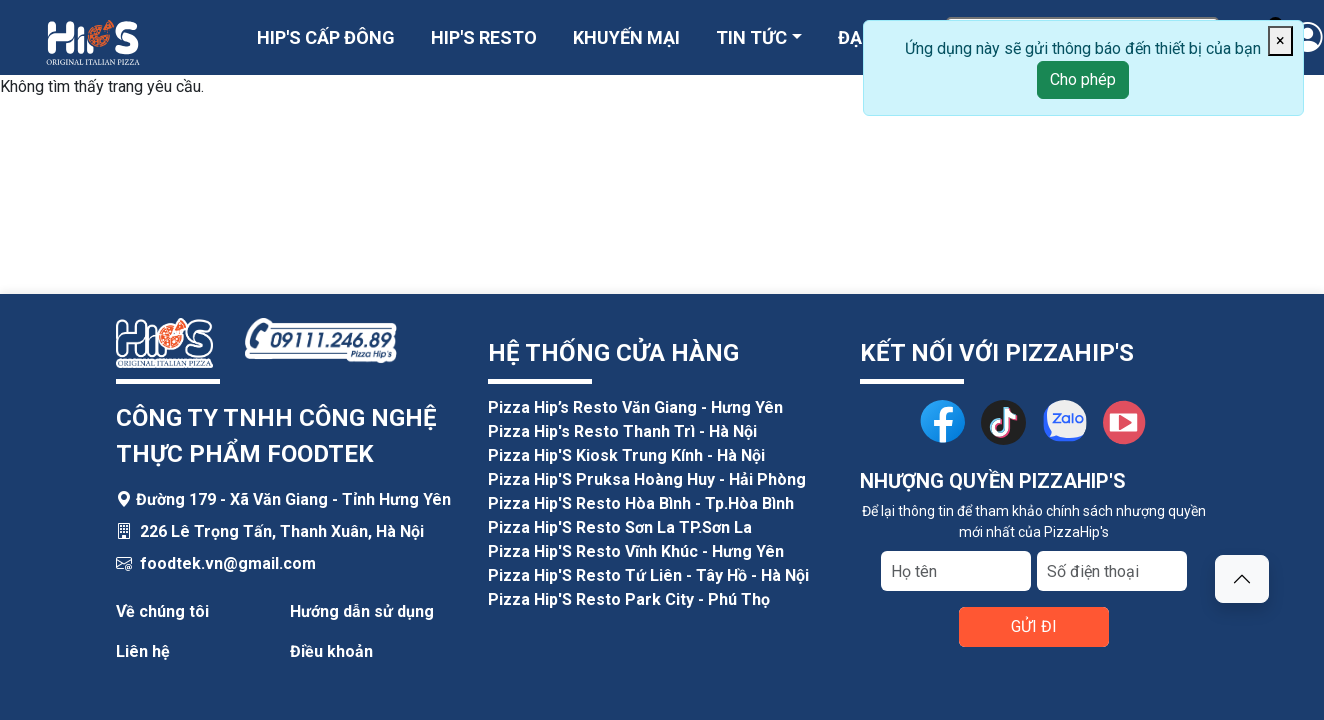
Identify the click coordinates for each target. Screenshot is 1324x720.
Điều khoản (331, 651)
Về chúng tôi (162, 611)
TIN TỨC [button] (751, 37)
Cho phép (1083, 79)
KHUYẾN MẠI (626, 37)
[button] (1242, 579)
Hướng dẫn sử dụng (362, 611)
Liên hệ (143, 651)
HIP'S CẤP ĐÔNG (326, 37)
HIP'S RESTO (484, 37)
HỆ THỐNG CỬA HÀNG (613, 353)
